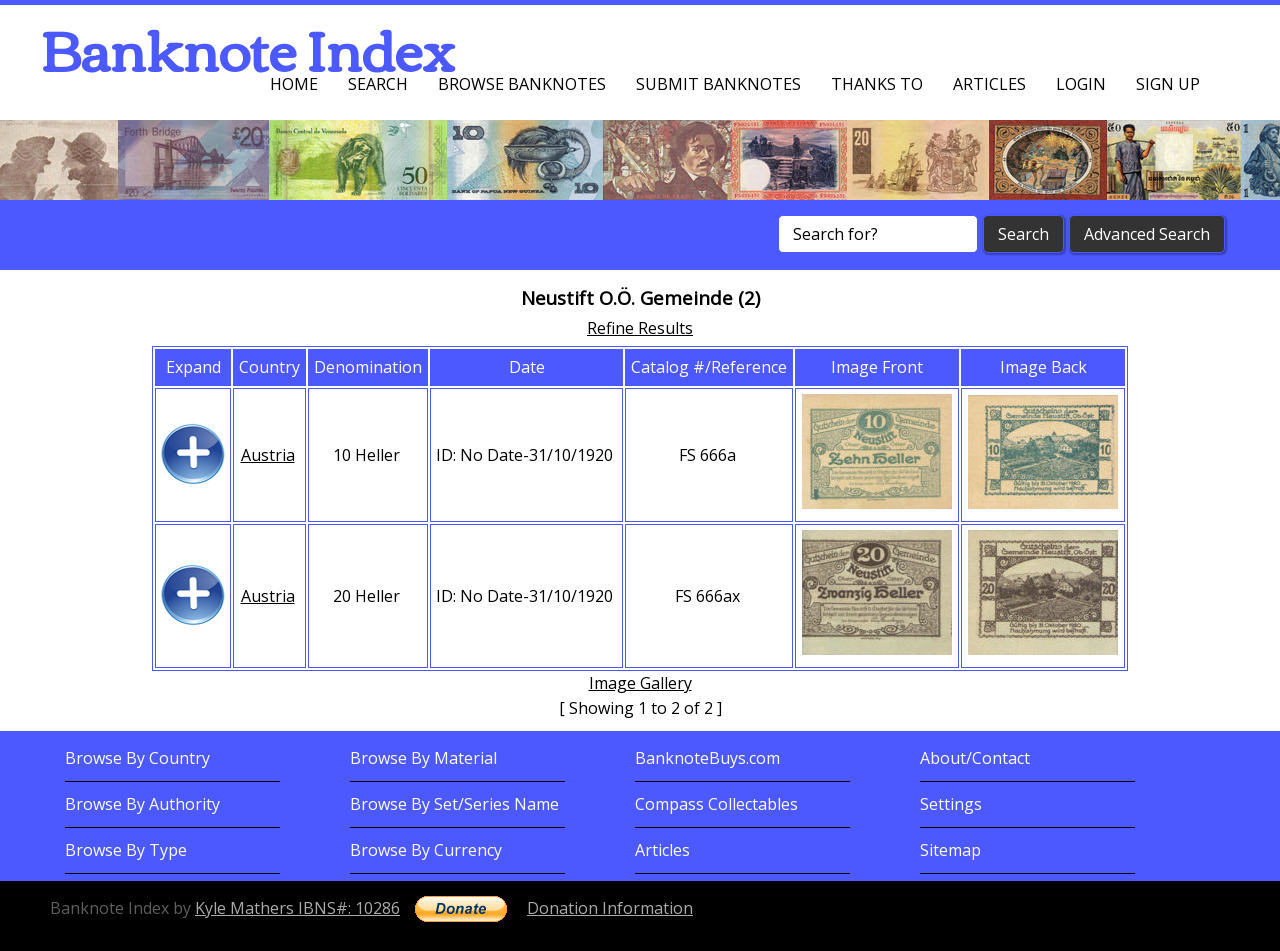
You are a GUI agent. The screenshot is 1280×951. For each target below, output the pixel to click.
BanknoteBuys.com (707, 758)
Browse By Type (126, 850)
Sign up (1168, 84)
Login (1081, 84)
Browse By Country (137, 758)
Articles (989, 84)
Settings (951, 804)
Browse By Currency (426, 850)
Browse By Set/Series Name (454, 804)
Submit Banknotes (718, 84)
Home (294, 84)
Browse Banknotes (522, 84)
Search (378, 84)
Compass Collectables (716, 804)
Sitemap (950, 850)
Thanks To (877, 84)
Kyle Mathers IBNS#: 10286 (297, 908)
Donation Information (610, 908)
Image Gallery (640, 683)
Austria (268, 455)
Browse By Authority (142, 804)
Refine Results (640, 328)
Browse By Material (423, 758)
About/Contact (975, 758)
